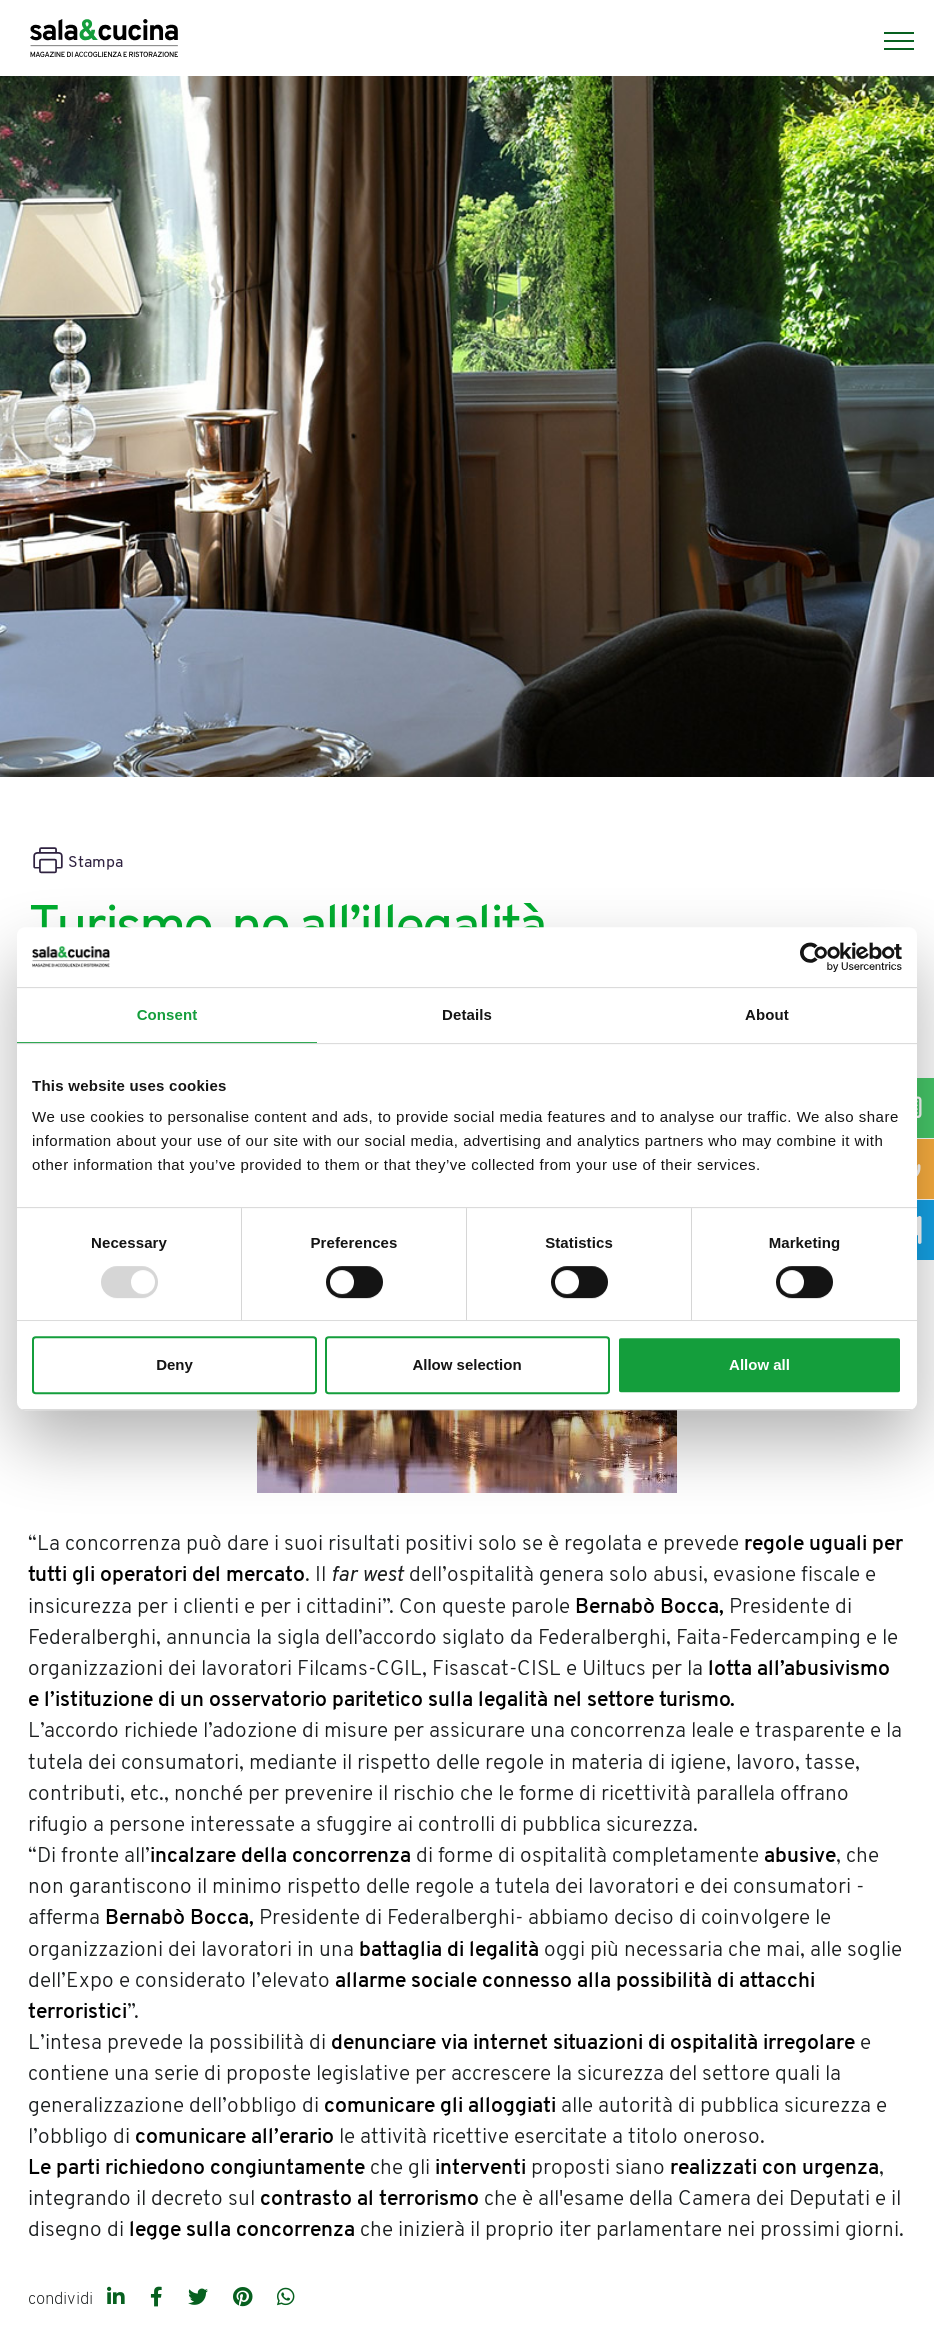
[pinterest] (245, 2299)
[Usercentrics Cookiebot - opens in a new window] (814, 957)
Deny (174, 1364)
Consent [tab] (167, 1014)
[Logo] (104, 41)
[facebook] (159, 2299)
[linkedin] (118, 2299)
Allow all (759, 1364)
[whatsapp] (286, 2299)
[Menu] (889, 41)
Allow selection (466, 1364)
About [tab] (767, 1014)
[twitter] (200, 2299)
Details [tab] (467, 1014)
